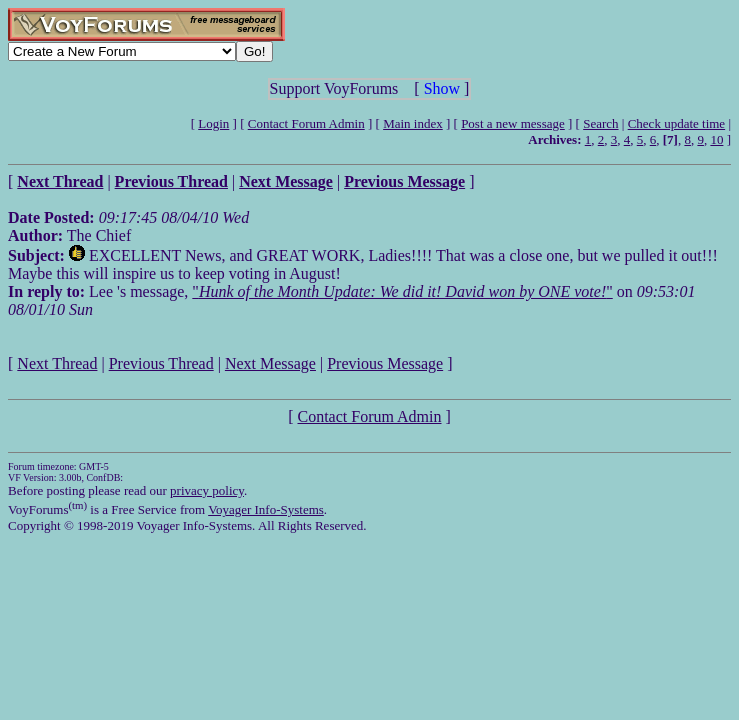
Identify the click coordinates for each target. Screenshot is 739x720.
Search (600, 123)
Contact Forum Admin (306, 123)
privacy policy (207, 490)
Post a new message (513, 123)
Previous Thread (161, 363)
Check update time (676, 123)
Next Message (270, 363)
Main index (413, 123)
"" (402, 291)
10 (716, 139)
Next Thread (57, 363)
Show (442, 88)
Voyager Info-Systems (266, 509)
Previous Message (385, 363)
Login (213, 123)
